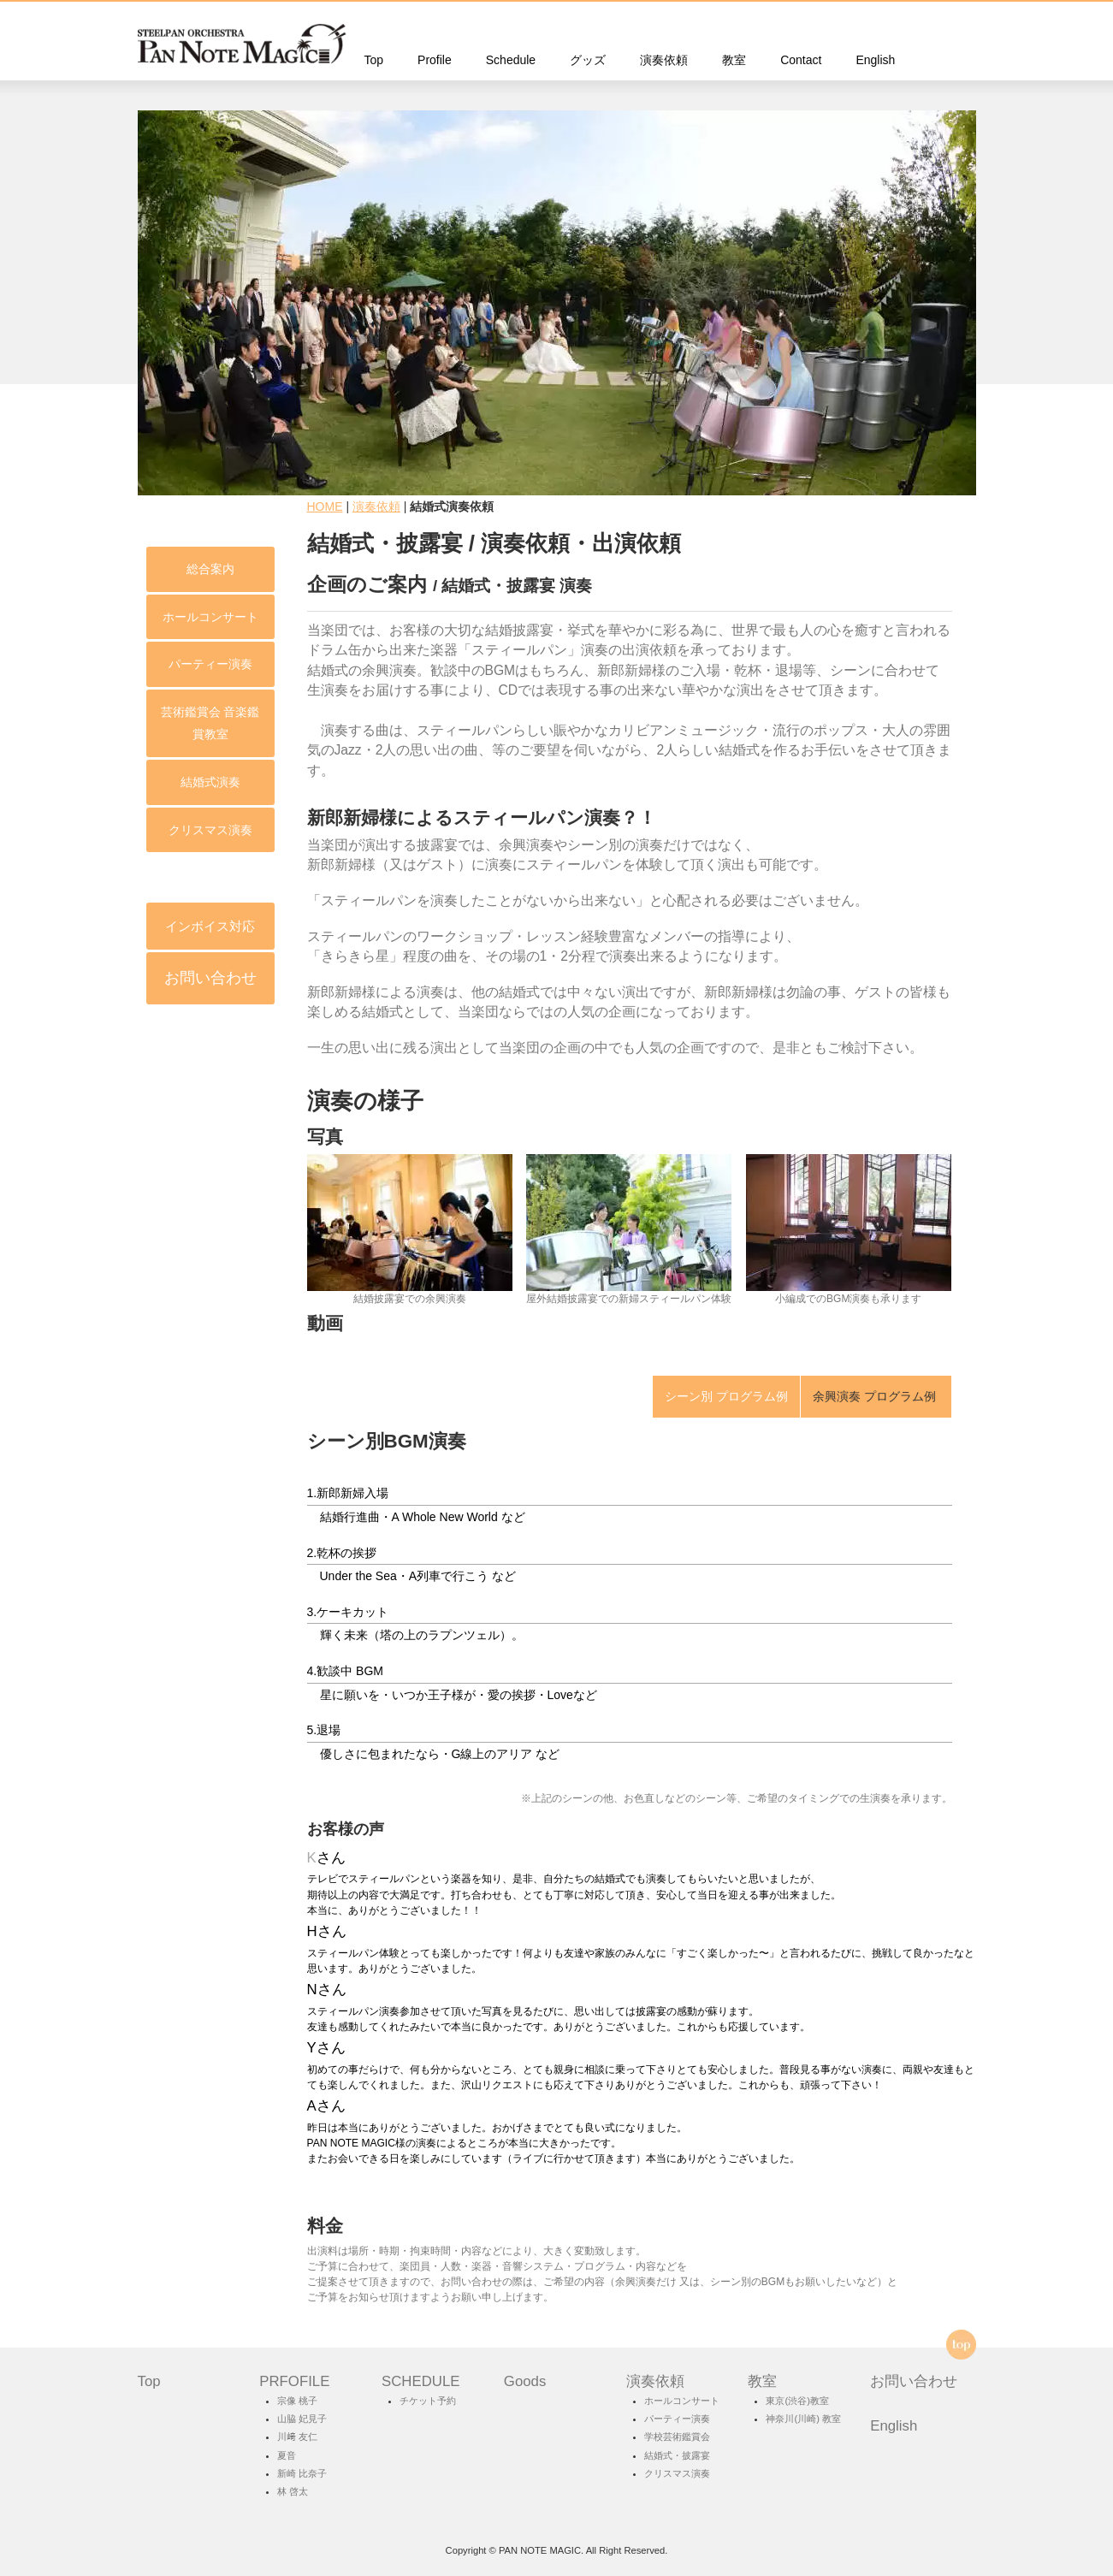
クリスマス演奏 (124, 830)
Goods (525, 2381)
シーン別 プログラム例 (726, 1396)
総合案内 (124, 569)
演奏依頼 (664, 60)
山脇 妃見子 (302, 2418)
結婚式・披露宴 (677, 2455)
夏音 (286, 2455)
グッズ (588, 60)
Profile (434, 60)
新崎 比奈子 (302, 2473)
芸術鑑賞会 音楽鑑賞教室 (124, 723)
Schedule (511, 60)
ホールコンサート (124, 617)
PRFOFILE (294, 2381)
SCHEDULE (420, 2381)
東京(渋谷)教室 (797, 2400)
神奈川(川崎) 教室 (803, 2418)
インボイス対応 (124, 926)
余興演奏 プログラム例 (876, 1396)
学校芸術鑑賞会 (677, 2436)
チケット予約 (428, 2400)
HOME (325, 506)
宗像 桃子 (297, 2400)
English (875, 60)
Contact (800, 60)
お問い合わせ (124, 977)
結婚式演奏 (124, 782)
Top (374, 60)
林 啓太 (292, 2491)
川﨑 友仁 (297, 2436)
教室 (734, 60)
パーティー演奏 (124, 664)
